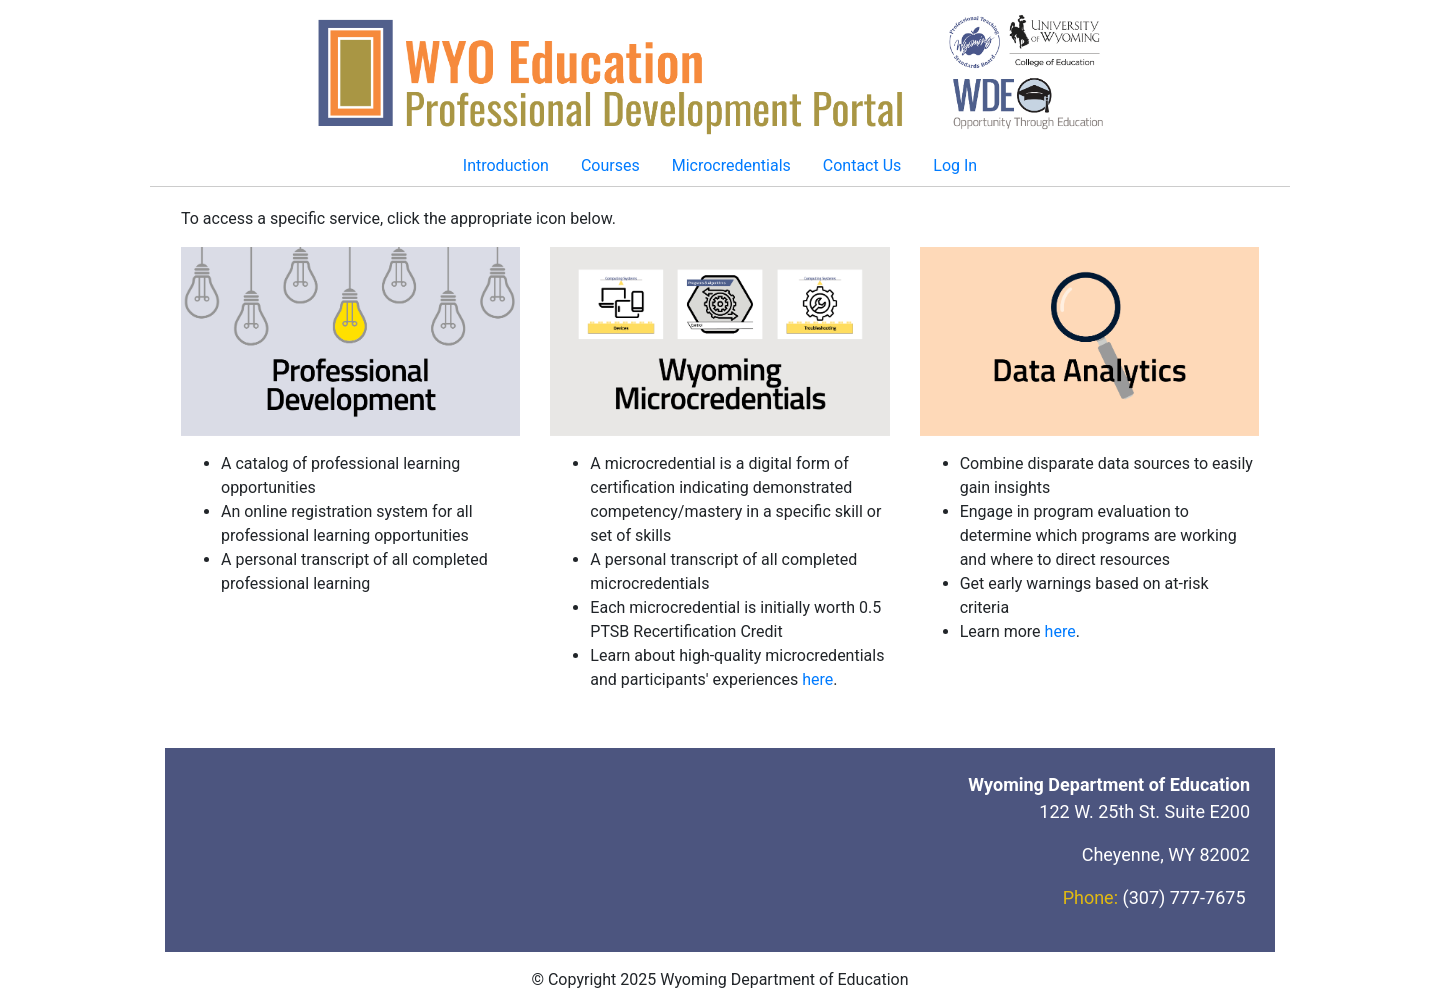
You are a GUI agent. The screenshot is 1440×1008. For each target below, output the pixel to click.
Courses (610, 165)
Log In (955, 165)
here (817, 679)
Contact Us (862, 165)
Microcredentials (731, 165)
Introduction (506, 165)
